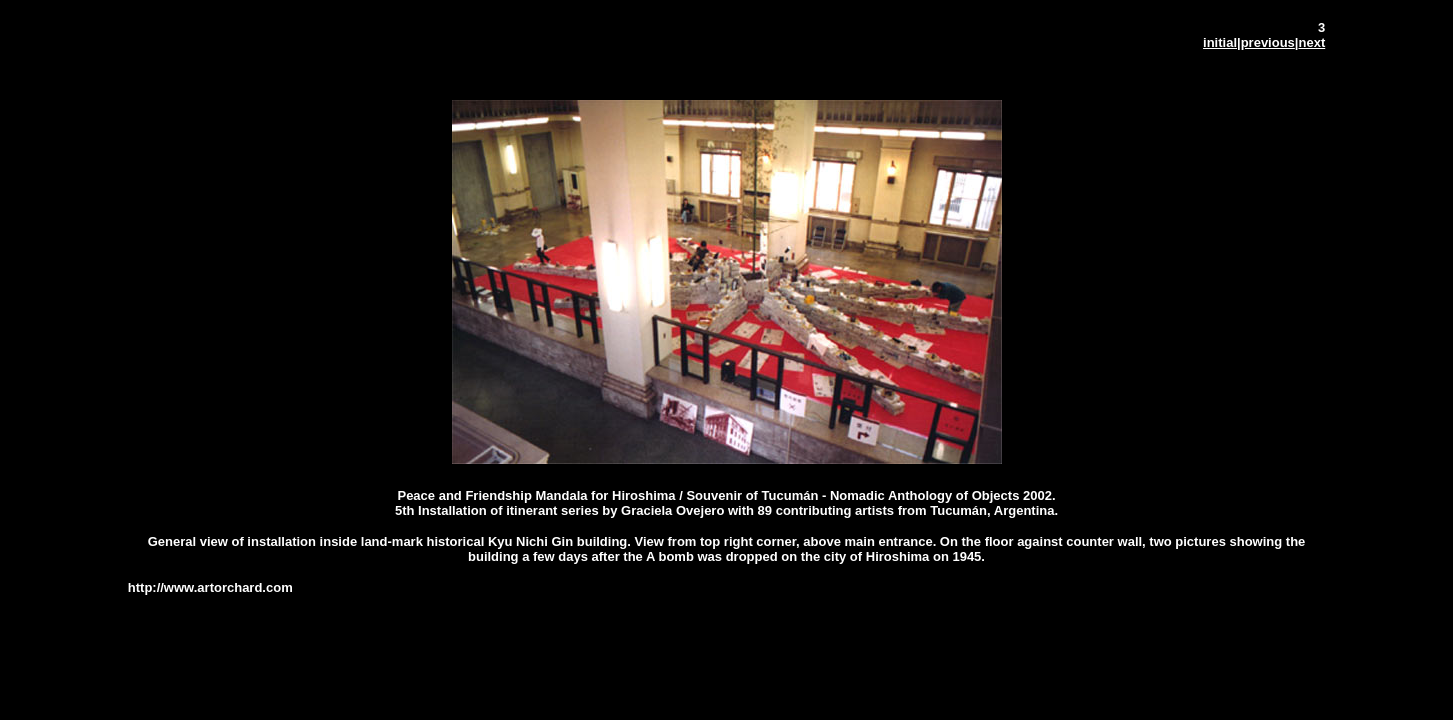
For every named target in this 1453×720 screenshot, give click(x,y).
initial (1220, 42)
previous (1268, 42)
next (1311, 42)
